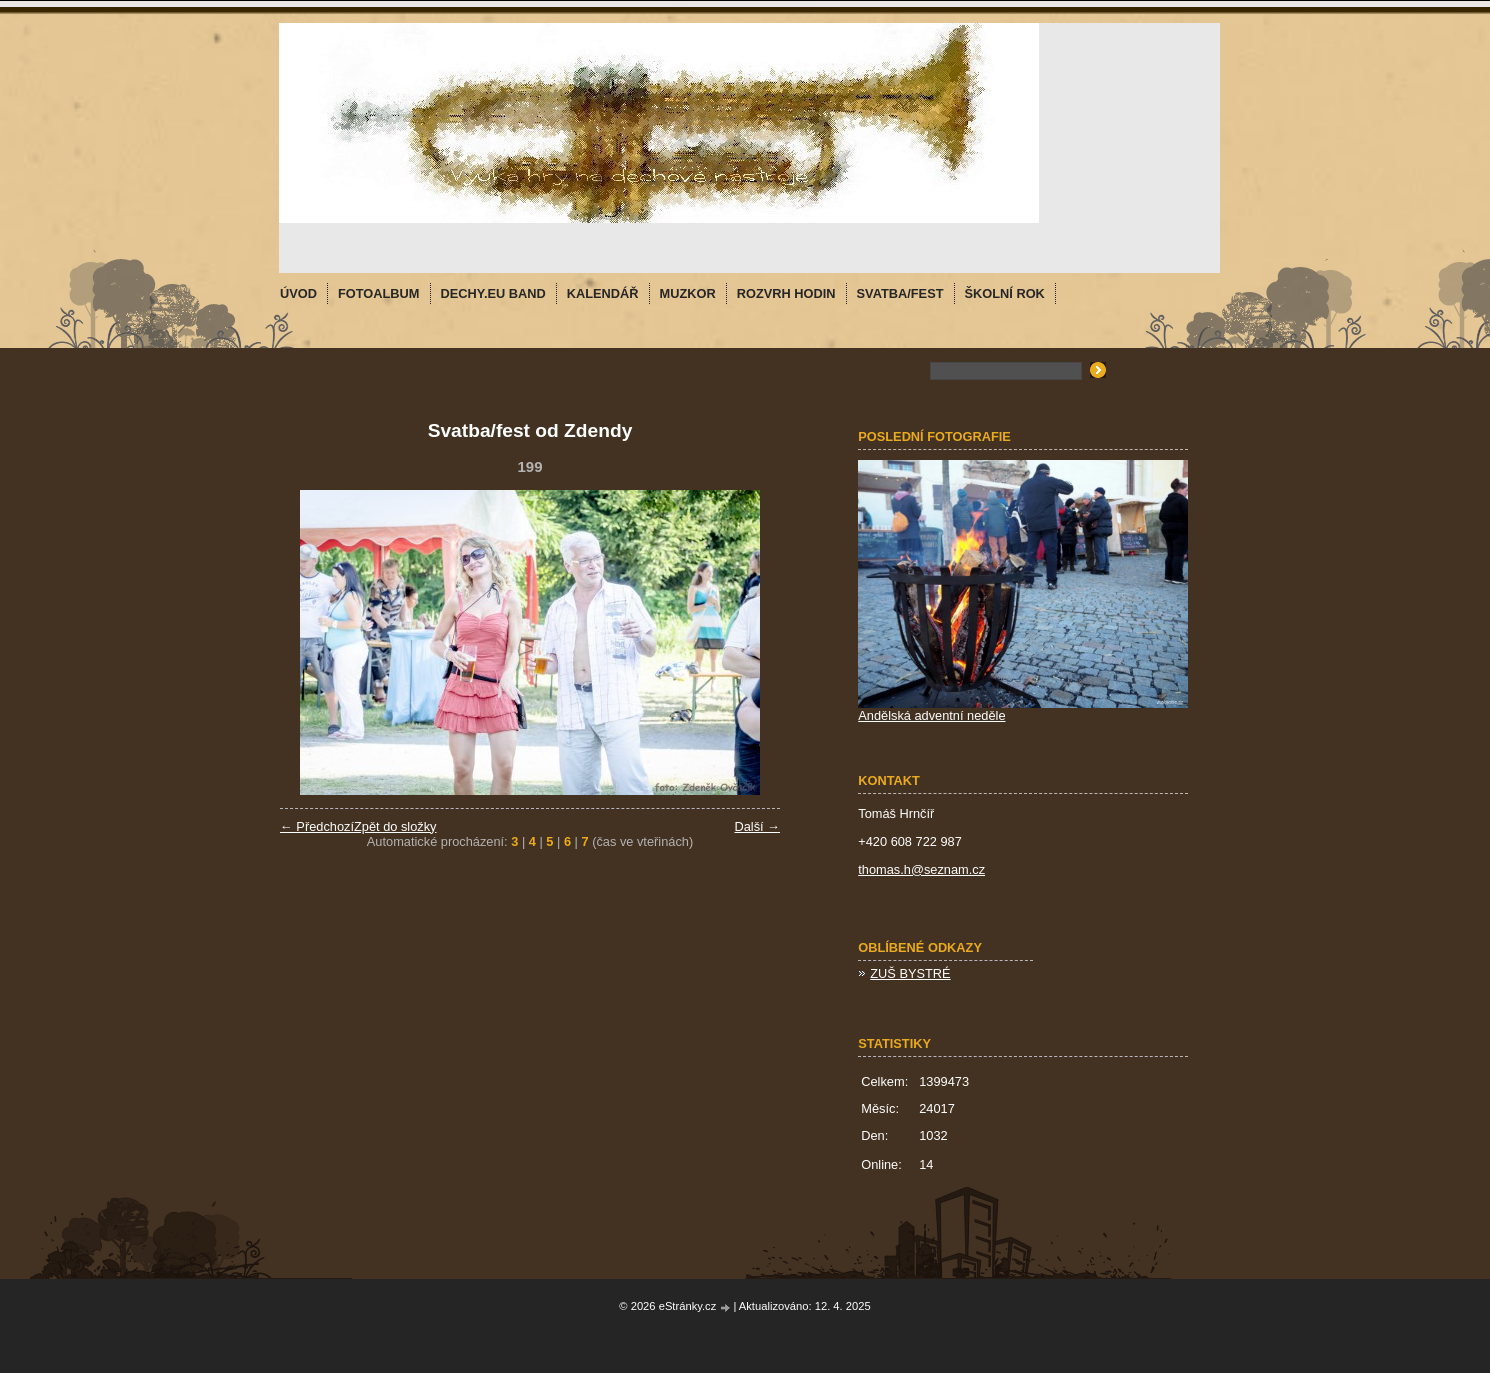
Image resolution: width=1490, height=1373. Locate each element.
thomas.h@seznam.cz (921, 869)
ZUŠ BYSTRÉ (910, 973)
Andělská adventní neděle (931, 715)
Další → (757, 826)
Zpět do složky (395, 826)
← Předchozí (317, 826)
